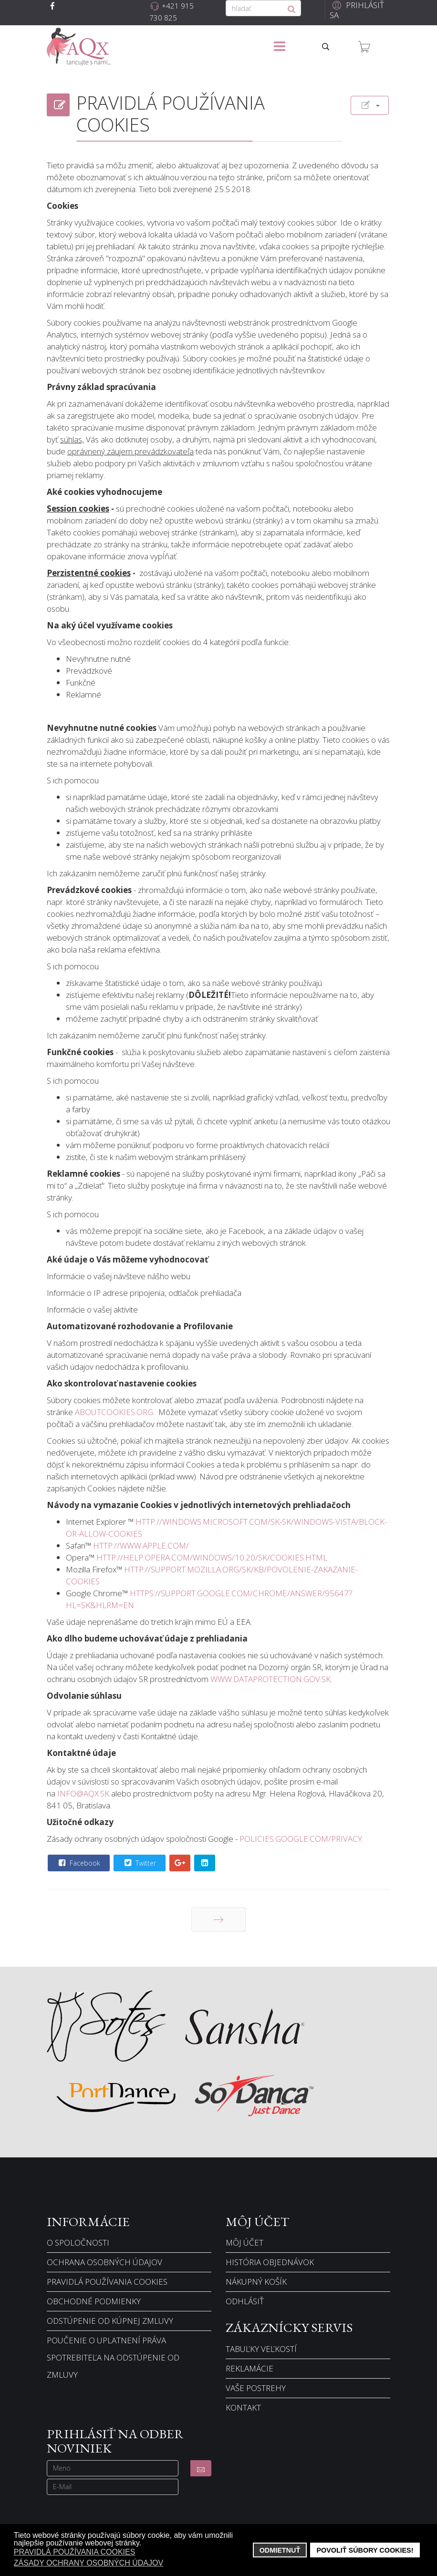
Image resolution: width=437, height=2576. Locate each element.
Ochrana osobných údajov (104, 2262)
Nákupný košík (256, 2281)
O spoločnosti (78, 2242)
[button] (358, 10)
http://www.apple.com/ (141, 1545)
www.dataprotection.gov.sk (270, 1678)
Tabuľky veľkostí (261, 2348)
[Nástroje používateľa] (370, 105)
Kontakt (243, 2407)
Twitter (139, 1862)
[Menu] (279, 46)
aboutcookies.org (114, 1411)
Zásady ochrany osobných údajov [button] (88, 2563)
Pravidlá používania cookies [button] (74, 2552)
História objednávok (270, 2262)
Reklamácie (249, 2368)
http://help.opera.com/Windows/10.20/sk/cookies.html (211, 1557)
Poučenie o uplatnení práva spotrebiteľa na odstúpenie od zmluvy (113, 2357)
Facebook (78, 1862)
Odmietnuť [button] (280, 2550)
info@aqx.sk (83, 1793)
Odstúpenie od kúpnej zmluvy (110, 2320)
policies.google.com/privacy (300, 1838)
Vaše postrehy (256, 2387)
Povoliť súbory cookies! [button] (364, 2550)
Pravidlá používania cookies (107, 2281)
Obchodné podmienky (94, 2301)
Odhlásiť (245, 2301)
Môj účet (244, 2242)
